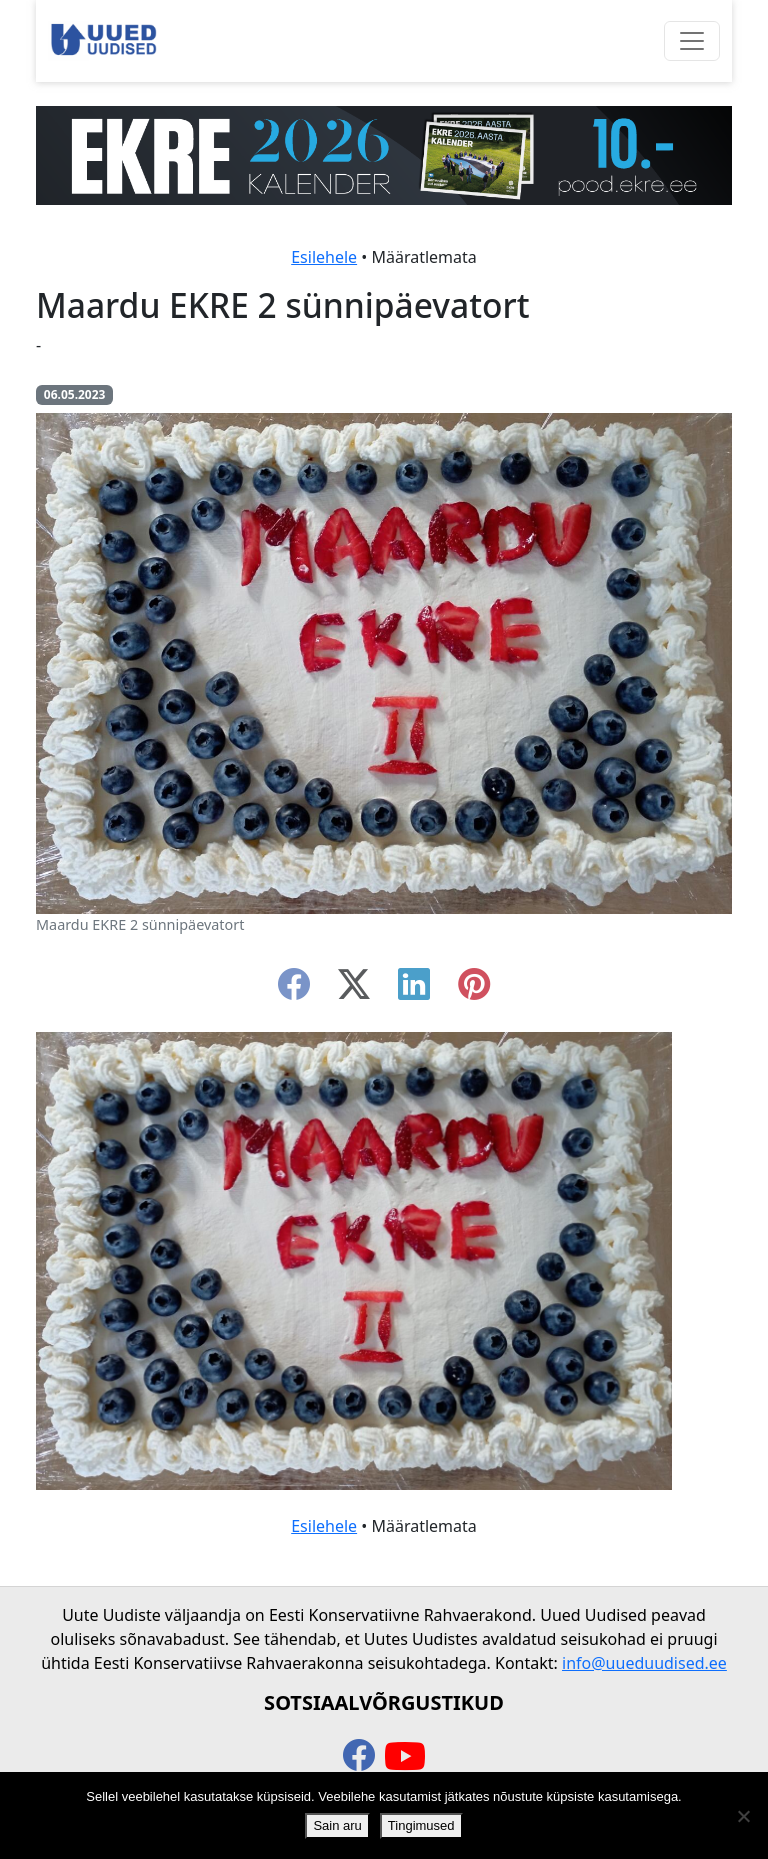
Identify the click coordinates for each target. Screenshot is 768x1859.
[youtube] (405, 1757)
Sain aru (337, 1825)
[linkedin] (414, 990)
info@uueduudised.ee (644, 1663)
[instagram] (474, 990)
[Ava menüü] (692, 41)
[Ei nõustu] (743, 1816)
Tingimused (421, 1825)
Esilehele (324, 257)
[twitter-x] (354, 990)
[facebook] (294, 990)
